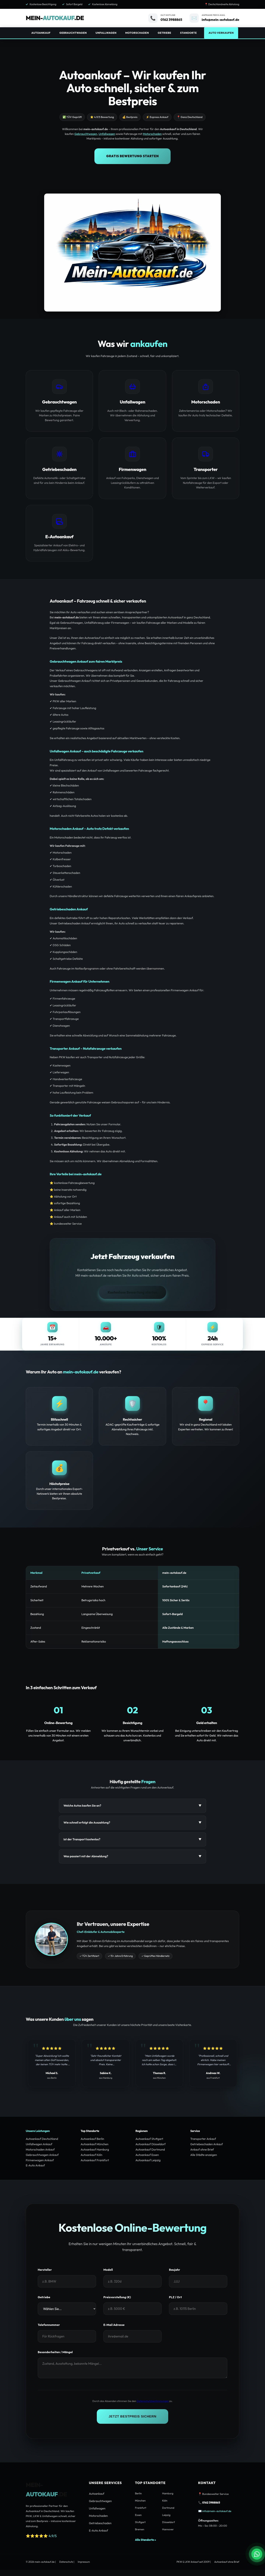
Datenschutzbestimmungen (153, 2406)
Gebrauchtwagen (73, 32)
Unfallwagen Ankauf (39, 2149)
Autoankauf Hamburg (95, 2155)
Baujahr (174, 2275)
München (140, 2506)
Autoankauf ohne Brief (226, 2568)
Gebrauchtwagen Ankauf (42, 2160)
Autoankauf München (94, 2149)
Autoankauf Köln (91, 2160)
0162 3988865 (171, 20)
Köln (164, 2506)
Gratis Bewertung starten (132, 156)
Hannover (168, 2535)
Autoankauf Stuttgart (149, 2144)
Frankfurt (140, 2514)
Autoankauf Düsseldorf (150, 2149)
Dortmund (168, 2514)
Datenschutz (66, 2568)
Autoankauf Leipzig (147, 2166)
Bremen (139, 2535)
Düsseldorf (168, 2528)
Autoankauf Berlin (92, 2144)
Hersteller (45, 2275)
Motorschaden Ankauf (40, 2155)
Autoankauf (40, 32)
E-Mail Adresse (114, 2330)
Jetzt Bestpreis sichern (132, 2422)
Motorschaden (137, 32)
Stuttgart (140, 2528)
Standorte (188, 32)
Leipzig (166, 2521)
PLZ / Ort (175, 2302)
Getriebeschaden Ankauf (206, 2149)
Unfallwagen (106, 32)
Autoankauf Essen (147, 2160)
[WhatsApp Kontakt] (255, 2552)
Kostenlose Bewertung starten (133, 1293)
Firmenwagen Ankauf (40, 2166)
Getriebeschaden (100, 2529)
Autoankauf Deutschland (42, 2144)
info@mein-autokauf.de (220, 20)
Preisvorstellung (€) (117, 2302)
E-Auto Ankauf (35, 2171)
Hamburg (167, 2499)
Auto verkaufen (221, 32)
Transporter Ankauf (203, 2144)
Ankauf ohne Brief (202, 2155)
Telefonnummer (49, 2330)
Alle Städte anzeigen (203, 2160)
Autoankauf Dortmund (150, 2155)
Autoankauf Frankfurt (95, 2166)
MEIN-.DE (55, 18)
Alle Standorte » (145, 2546)
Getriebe (164, 32)
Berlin (138, 2499)
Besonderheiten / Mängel (55, 2357)
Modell (108, 2275)
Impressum (84, 2568)
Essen (138, 2521)
